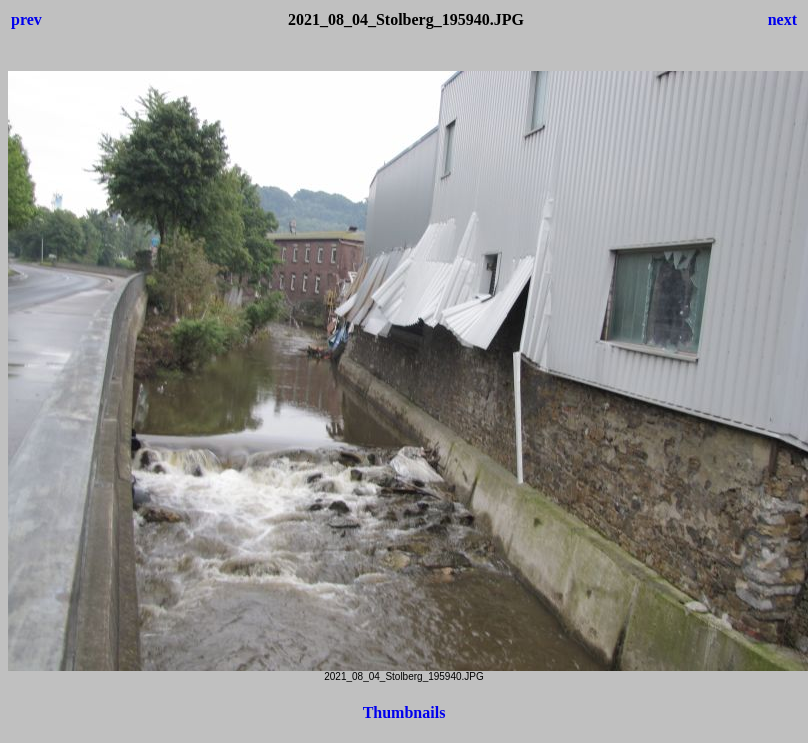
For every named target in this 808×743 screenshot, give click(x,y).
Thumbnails (404, 712)
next (782, 19)
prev (26, 19)
